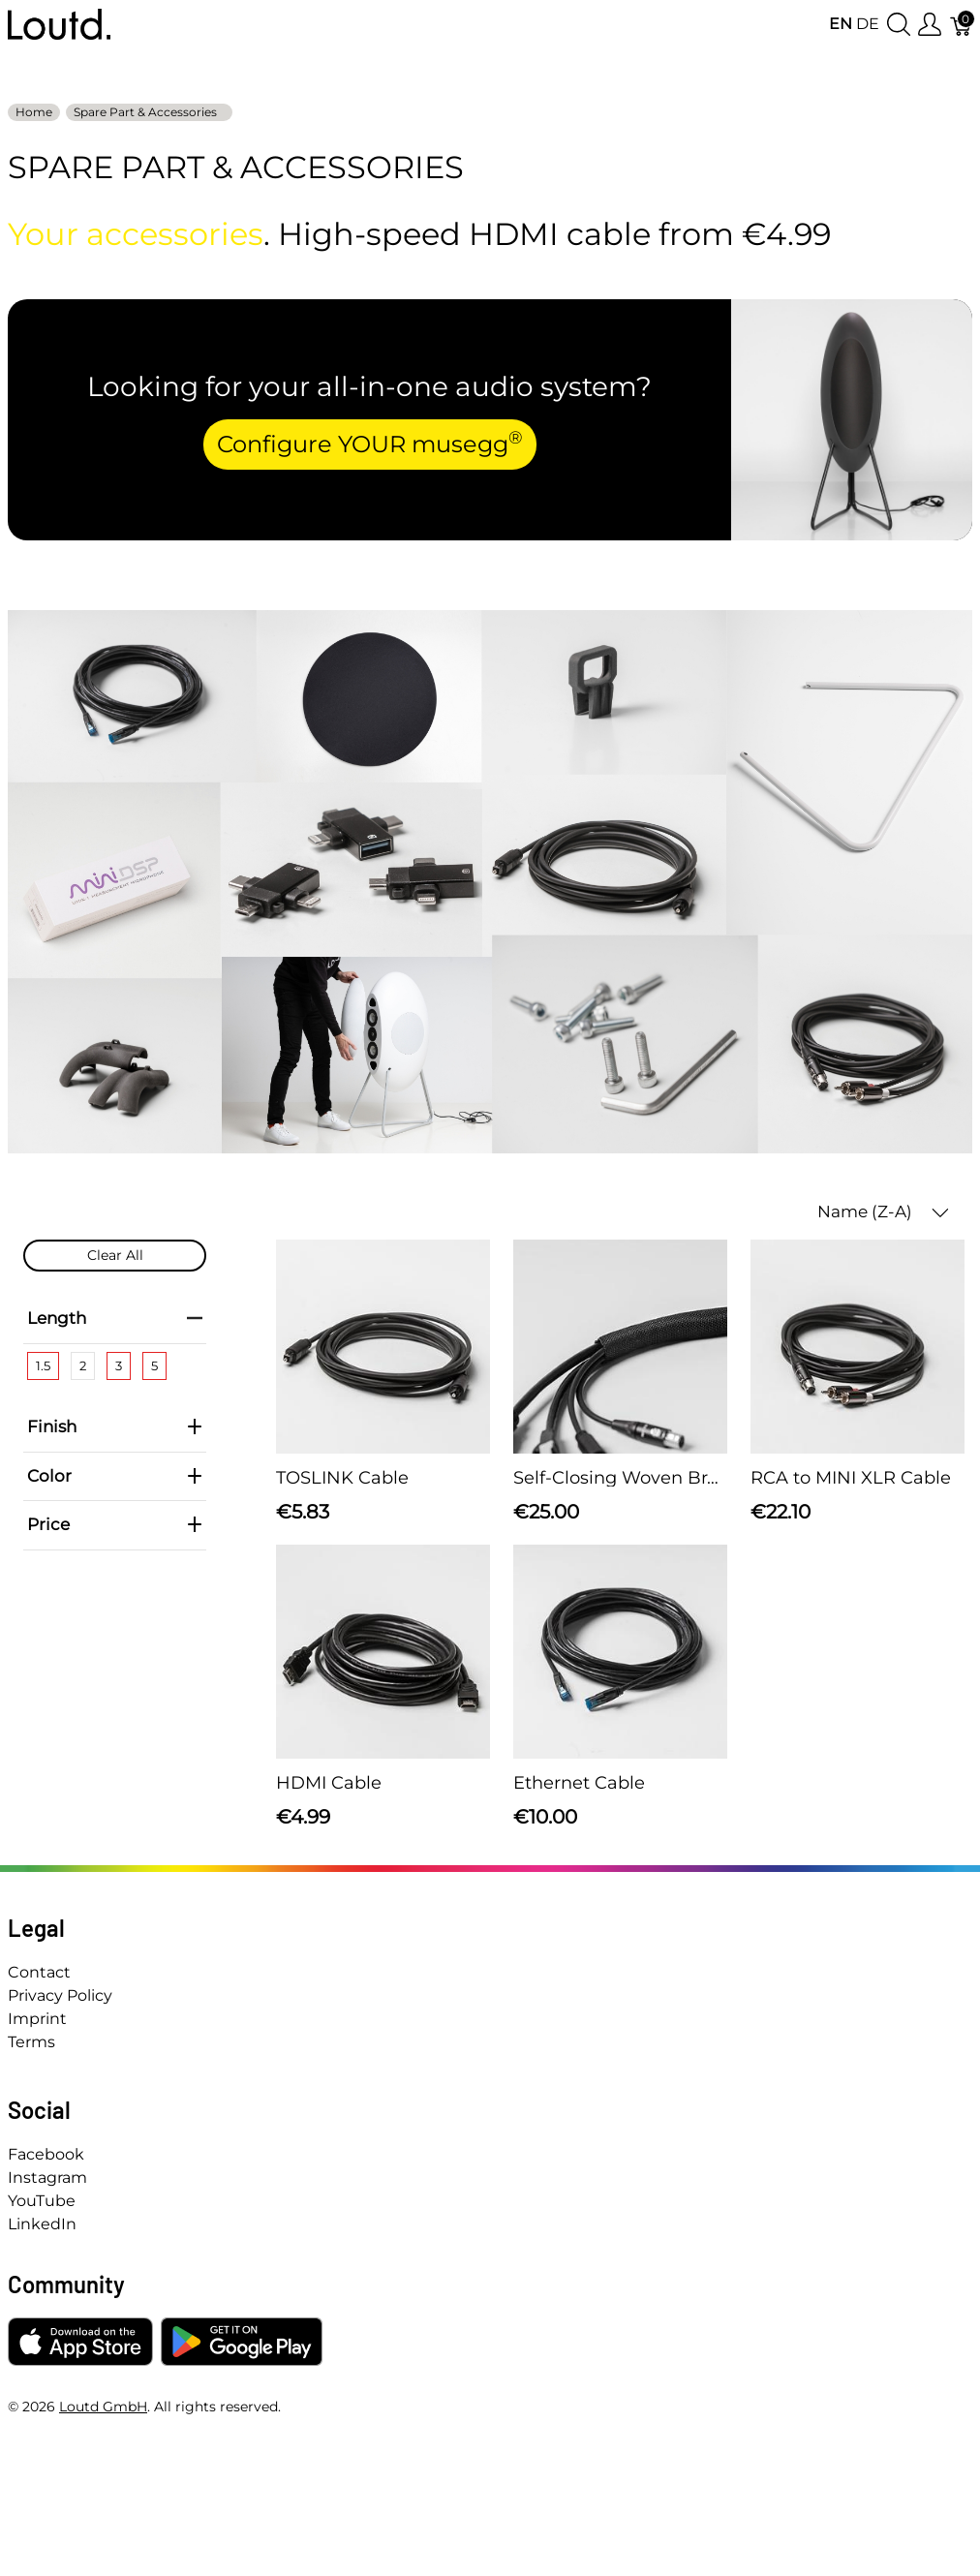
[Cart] (961, 25)
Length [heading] (114, 1318)
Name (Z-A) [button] (883, 1212)
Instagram (47, 2177)
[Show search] (898, 25)
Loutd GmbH (103, 2406)
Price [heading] (114, 1524)
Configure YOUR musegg (370, 442)
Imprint (37, 2018)
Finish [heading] (114, 1426)
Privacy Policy (60, 1995)
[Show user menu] (929, 25)
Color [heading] (114, 1476)
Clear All (115, 1255)
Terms (31, 2042)
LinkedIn (42, 2224)
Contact (39, 1972)
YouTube (42, 2201)
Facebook (46, 2154)
